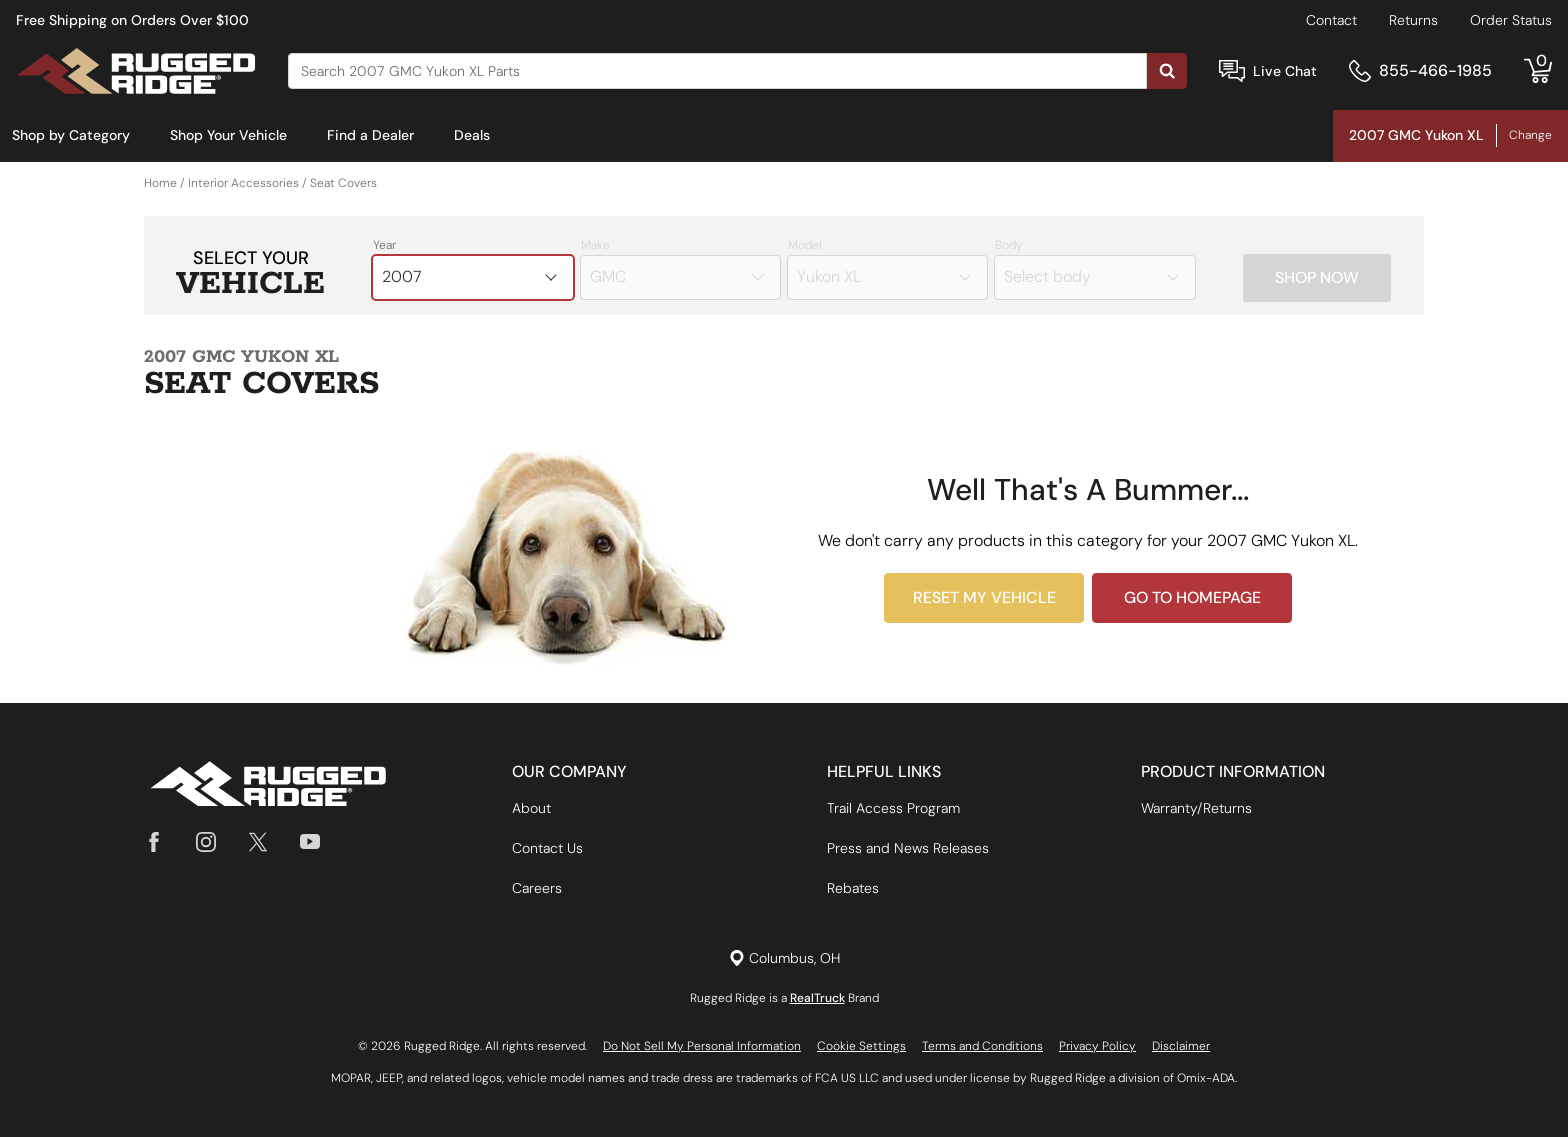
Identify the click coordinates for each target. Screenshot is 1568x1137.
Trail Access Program (893, 808)
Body (1009, 245)
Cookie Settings (861, 1046)
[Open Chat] (1232, 71)
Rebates (853, 888)
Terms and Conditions (982, 1046)
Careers (537, 888)
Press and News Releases (908, 848)
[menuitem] (71, 136)
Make (595, 245)
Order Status (1511, 20)
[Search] (717, 71)
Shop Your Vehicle (228, 135)
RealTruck (817, 998)
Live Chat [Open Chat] (1285, 71)
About (531, 808)
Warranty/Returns (1196, 808)
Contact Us (547, 848)
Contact (1331, 20)
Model (805, 245)
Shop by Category (71, 135)
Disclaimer (1181, 1046)
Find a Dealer (370, 135)
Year (384, 245)
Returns (1413, 20)
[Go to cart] (1538, 71)
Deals (472, 135)
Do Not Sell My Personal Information (702, 1046)
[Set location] (784, 958)
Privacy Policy (1097, 1046)
